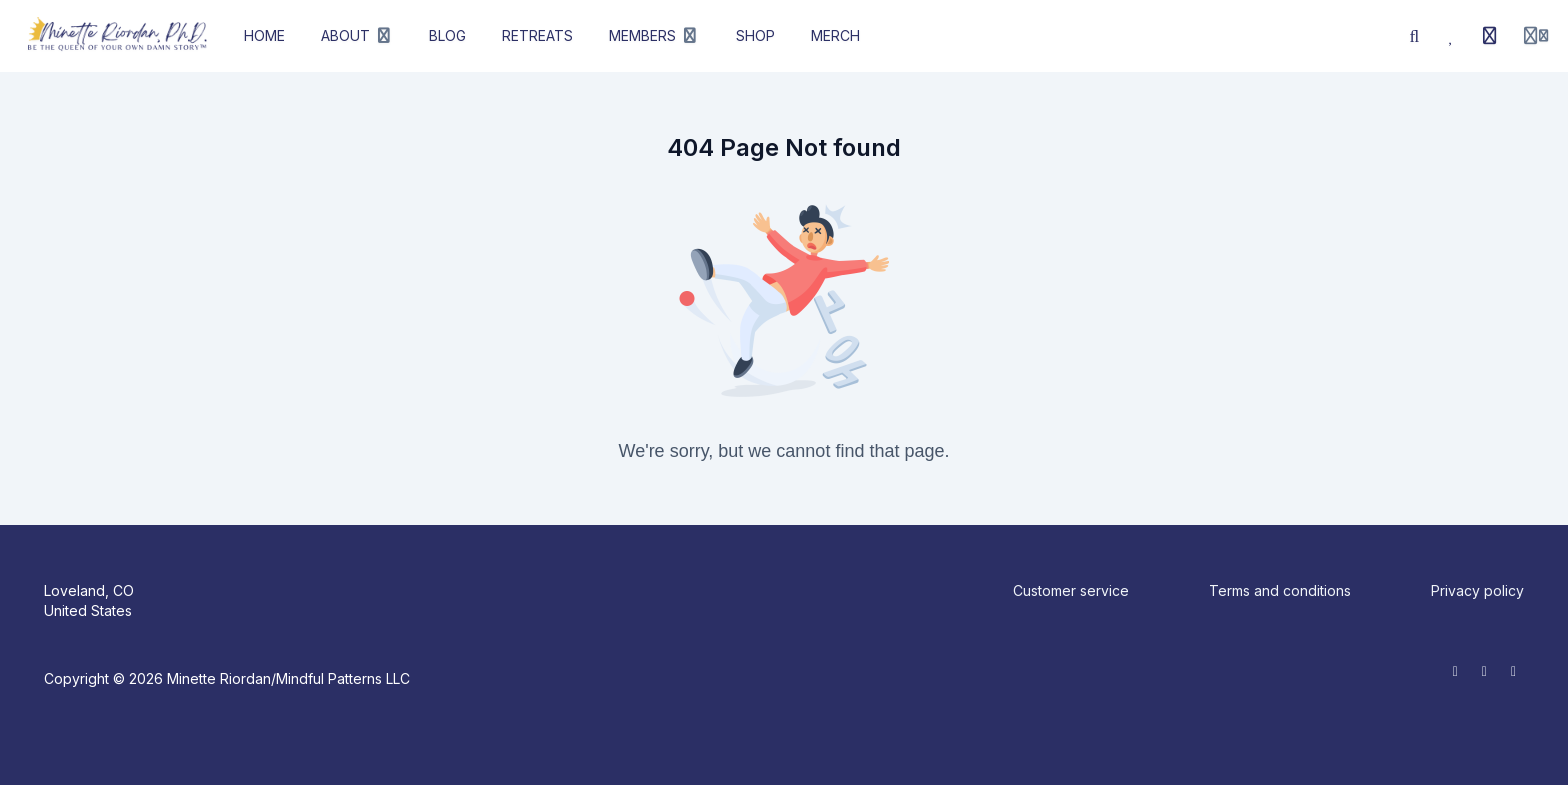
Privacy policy (1477, 590)
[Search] (1415, 36)
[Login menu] (1536, 36)
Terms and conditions (1280, 590)
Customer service (1071, 590)
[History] (1490, 36)
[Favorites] (1452, 36)
